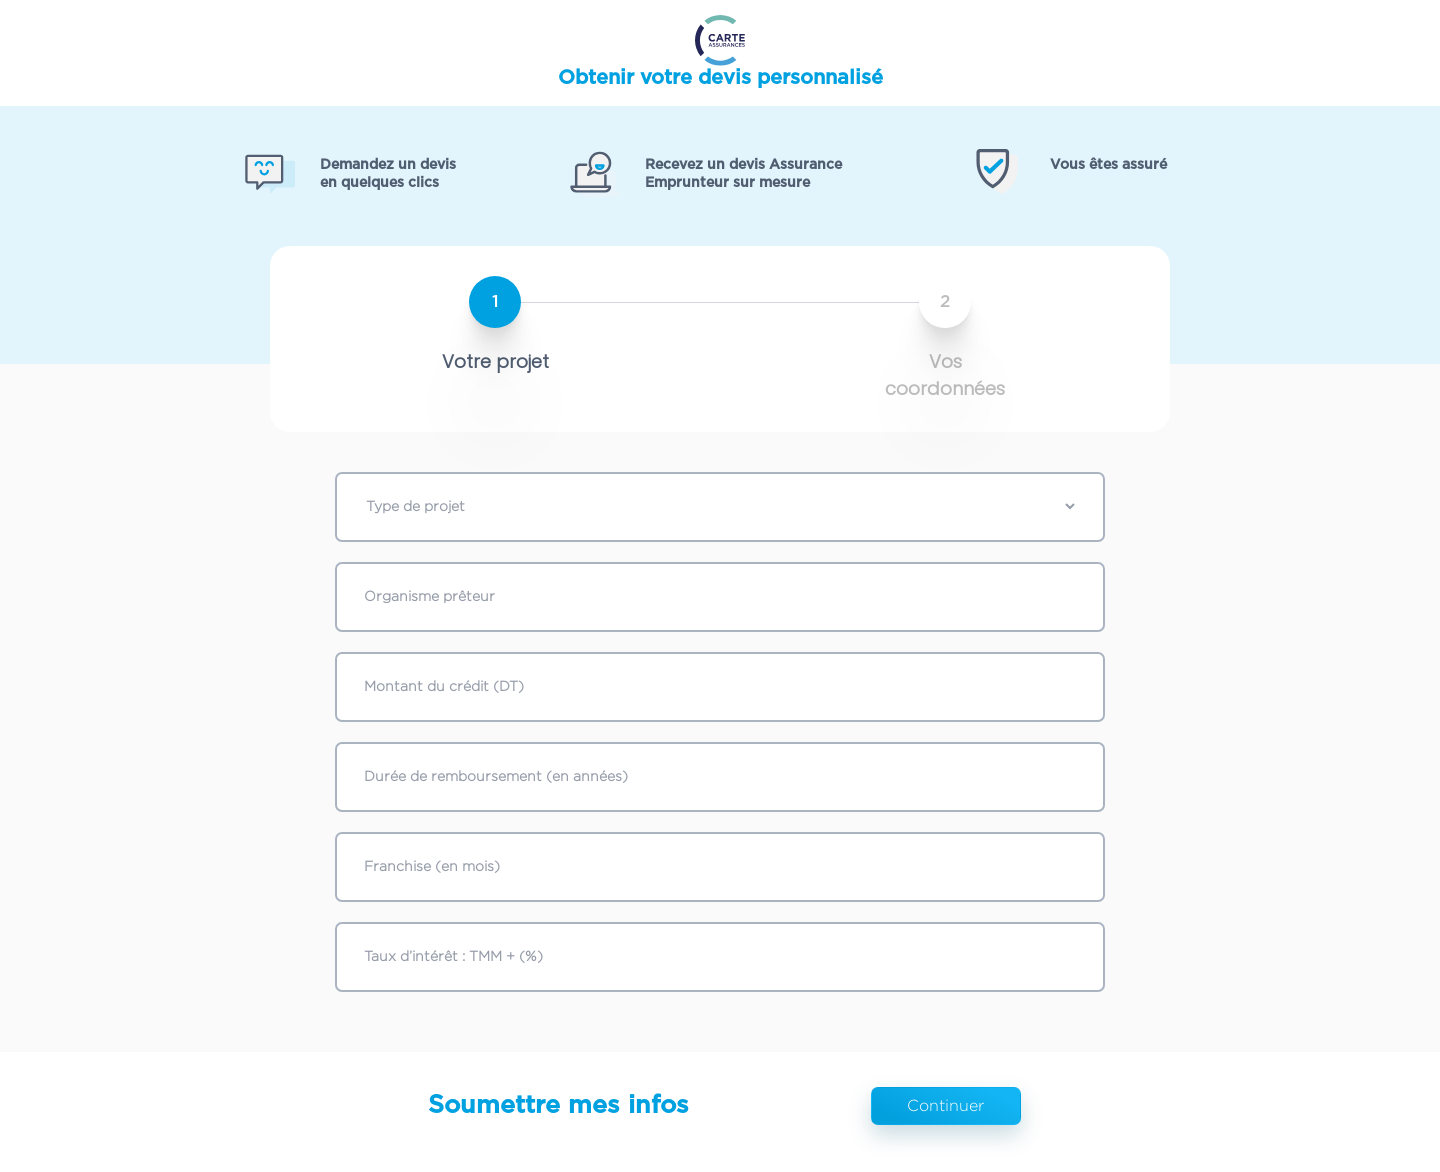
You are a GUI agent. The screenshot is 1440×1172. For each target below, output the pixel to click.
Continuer (945, 1105)
